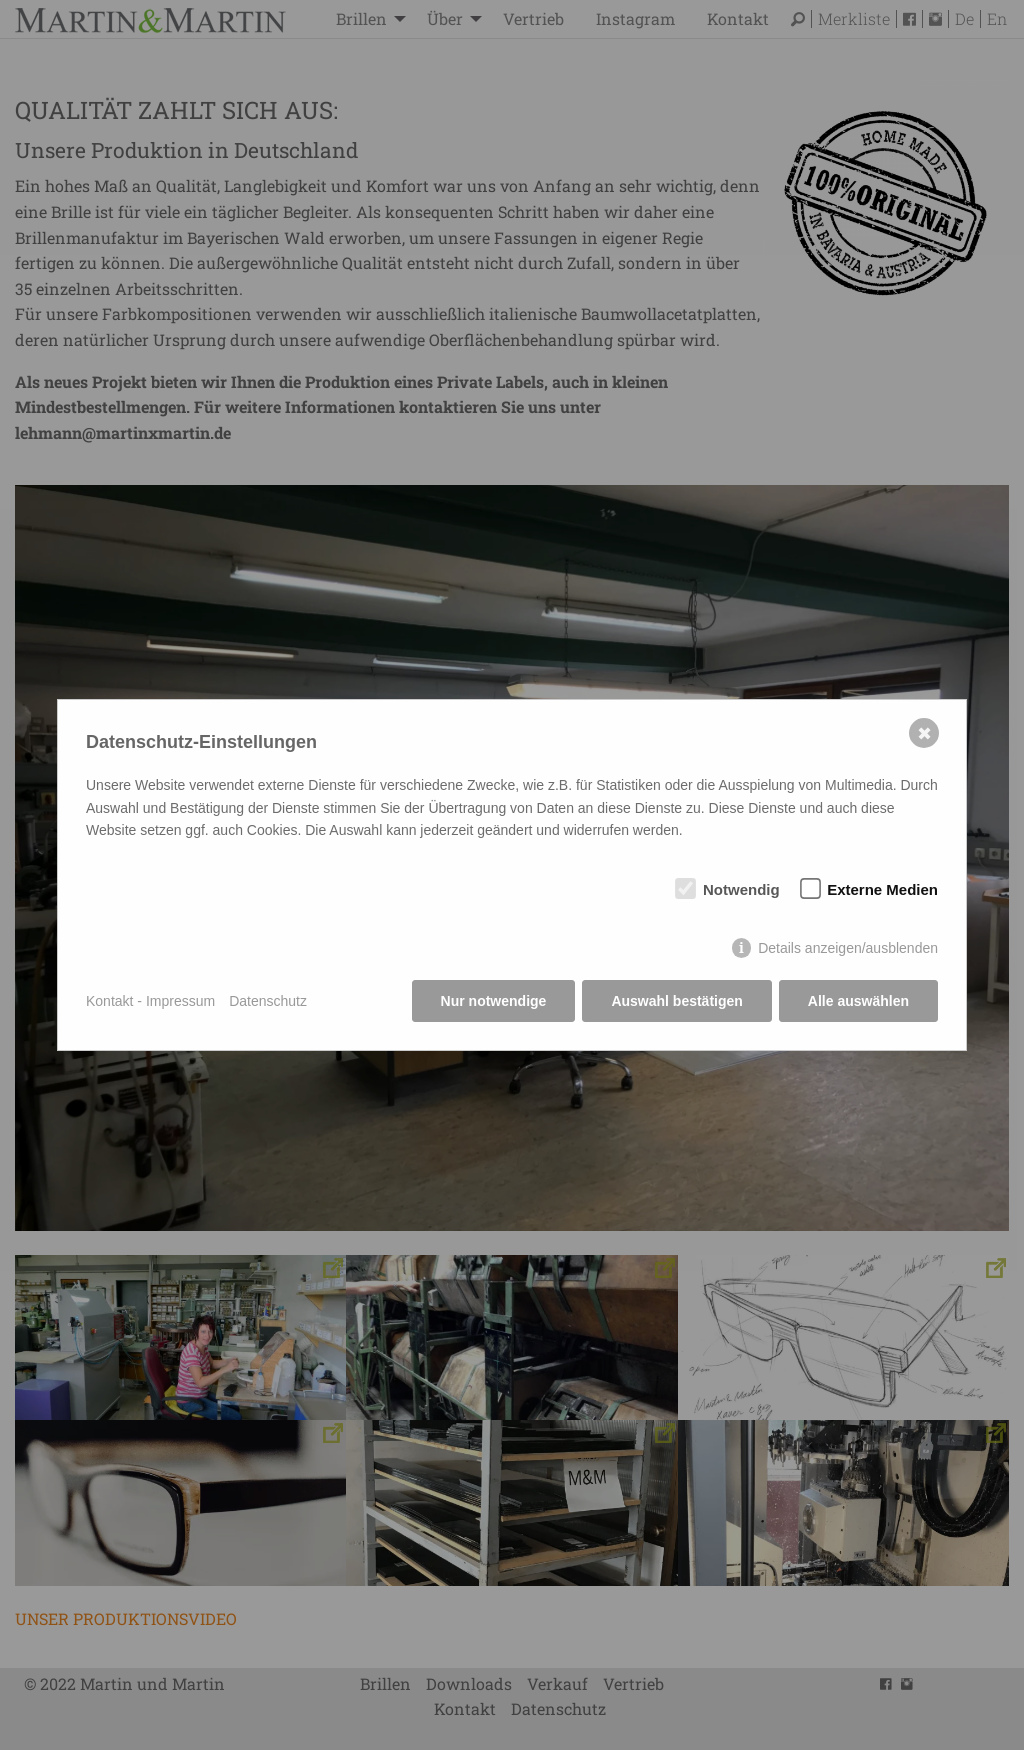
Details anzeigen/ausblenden (848, 948)
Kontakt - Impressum (150, 1001)
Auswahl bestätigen (676, 1001)
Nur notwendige (494, 1001)
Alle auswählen (858, 1001)
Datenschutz (268, 1001)
